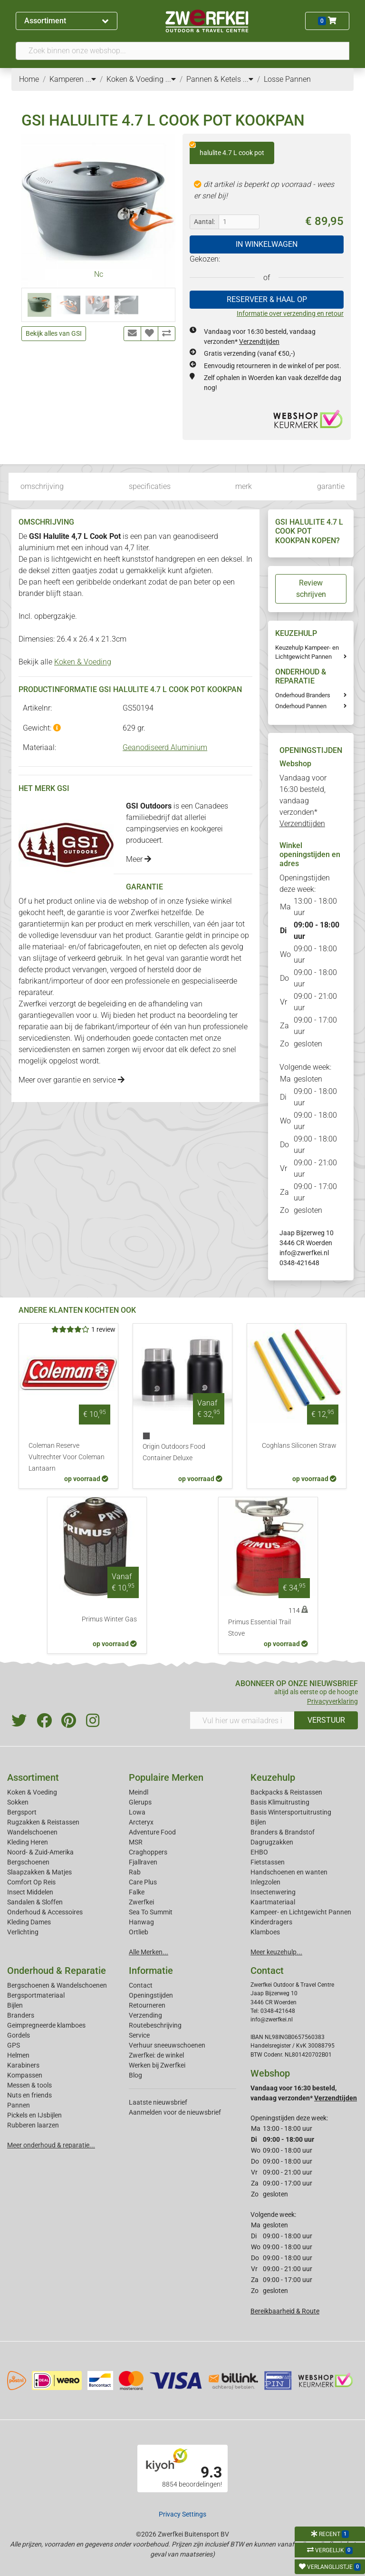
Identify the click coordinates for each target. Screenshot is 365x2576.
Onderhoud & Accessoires (45, 1912)
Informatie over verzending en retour (290, 313)
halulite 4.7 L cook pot (227, 149)
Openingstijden (151, 1995)
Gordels (18, 2035)
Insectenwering (273, 1892)
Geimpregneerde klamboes (46, 2025)
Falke (136, 1892)
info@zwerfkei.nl (304, 1253)
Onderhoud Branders (302, 695)
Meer (138, 859)
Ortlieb (138, 1932)
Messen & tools (29, 2085)
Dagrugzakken (271, 1842)
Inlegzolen (265, 1882)
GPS (13, 2045)
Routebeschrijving (155, 2025)
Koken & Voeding (82, 661)
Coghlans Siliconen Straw (299, 1446)
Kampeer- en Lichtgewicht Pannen (300, 1912)
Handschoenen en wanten (288, 1872)
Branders (20, 2015)
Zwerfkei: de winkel (156, 2055)
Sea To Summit (151, 1912)
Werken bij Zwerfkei (157, 2065)
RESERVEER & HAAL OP (267, 299)
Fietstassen (267, 1862)
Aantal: (204, 221)
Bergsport (22, 1812)
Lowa (137, 1812)
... (91, 79)
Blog (135, 2075)
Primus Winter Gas (109, 1619)
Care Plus (143, 1882)
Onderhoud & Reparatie (56, 1970)
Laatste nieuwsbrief (158, 2102)
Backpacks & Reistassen (286, 1792)
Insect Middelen (30, 1892)
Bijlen (258, 1822)
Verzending (145, 2015)
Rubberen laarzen (33, 2125)
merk (243, 486)
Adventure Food (152, 1832)
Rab (135, 1872)
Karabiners (23, 2065)
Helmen (18, 2055)
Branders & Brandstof (282, 1832)
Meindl (138, 1792)
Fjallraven (143, 1862)
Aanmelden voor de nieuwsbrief (175, 2112)
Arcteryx (141, 1822)
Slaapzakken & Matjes (39, 1872)
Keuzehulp (272, 1777)
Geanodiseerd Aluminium (165, 747)
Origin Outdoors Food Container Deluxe (174, 1452)
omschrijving (42, 486)
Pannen (18, 2105)
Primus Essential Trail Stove (259, 1628)
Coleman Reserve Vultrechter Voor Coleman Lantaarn (67, 1457)
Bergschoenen (28, 1862)
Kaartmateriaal (272, 1902)
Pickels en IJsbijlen (34, 2115)
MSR (136, 1842)
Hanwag (141, 1922)
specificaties (150, 486)
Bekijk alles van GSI (54, 333)
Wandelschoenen (32, 1832)
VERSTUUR (326, 1720)
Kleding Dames (29, 1922)
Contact (141, 1985)
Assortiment (66, 21)
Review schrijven (311, 588)
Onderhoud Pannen (301, 706)
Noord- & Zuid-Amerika (40, 1852)
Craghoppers (148, 1852)
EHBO (259, 1852)
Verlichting (22, 1932)
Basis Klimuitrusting (279, 1802)
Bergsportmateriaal (36, 1995)
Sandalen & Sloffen (35, 1902)
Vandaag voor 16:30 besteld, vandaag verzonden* (303, 800)
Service (139, 2035)
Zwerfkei (141, 1902)
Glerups (140, 1802)
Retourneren (147, 2005)
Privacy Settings (182, 2514)
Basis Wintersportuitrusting (290, 1812)
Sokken (18, 1802)
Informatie (151, 1970)
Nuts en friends (29, 2095)
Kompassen (24, 2075)
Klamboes (265, 1932)
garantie (331, 486)
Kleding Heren (27, 1842)
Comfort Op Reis (31, 1882)
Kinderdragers (271, 1922)
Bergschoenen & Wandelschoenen (57, 1985)
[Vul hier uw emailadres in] (242, 1720)
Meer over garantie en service (72, 1079)
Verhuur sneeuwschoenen (167, 2045)
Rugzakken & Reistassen (43, 1822)
